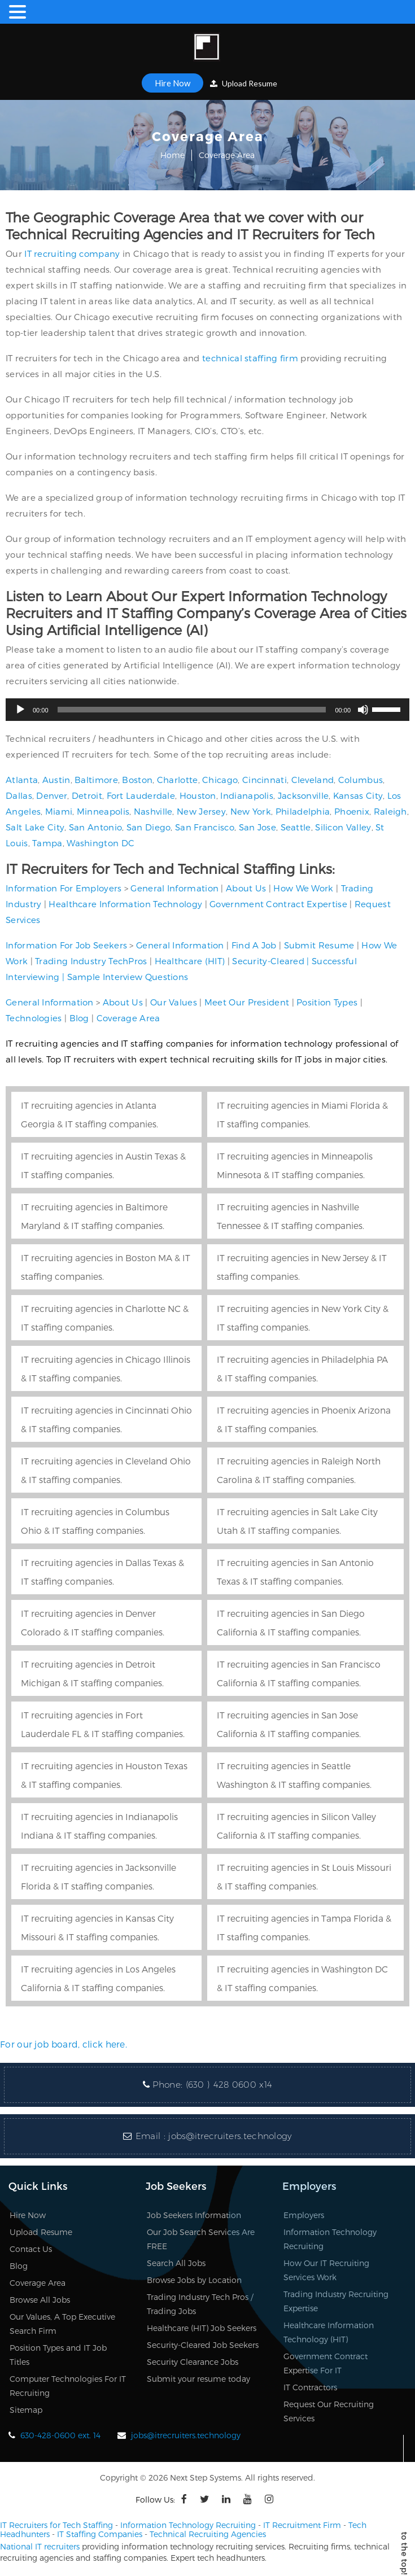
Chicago (220, 780)
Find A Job (254, 945)
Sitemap (26, 2410)
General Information (174, 888)
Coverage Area (128, 1018)
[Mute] (363, 709)
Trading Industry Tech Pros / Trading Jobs (200, 2304)
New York (250, 811)
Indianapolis (246, 795)
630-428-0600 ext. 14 (60, 2435)
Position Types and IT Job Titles (58, 2355)
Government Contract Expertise (278, 904)
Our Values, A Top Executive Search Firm (62, 2324)
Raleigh (390, 811)
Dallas (19, 795)
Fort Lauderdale (141, 795)
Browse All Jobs (40, 2299)
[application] (207, 709)
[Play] (20, 709)
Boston (137, 780)
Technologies (34, 1018)
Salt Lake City (35, 827)
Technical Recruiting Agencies (208, 2534)
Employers (303, 2215)
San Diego (148, 827)
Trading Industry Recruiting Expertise (335, 2301)
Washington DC (100, 843)
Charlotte (177, 780)
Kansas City (358, 795)
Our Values (173, 1002)
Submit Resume (319, 945)
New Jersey (201, 811)
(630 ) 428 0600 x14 (229, 2084)
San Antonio (95, 827)
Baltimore (96, 780)
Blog (79, 1018)
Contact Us (31, 2249)
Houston (198, 795)
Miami (59, 811)
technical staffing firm (250, 358)
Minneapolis (103, 811)
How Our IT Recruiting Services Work (326, 2270)
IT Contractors (310, 2387)
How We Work (303, 888)
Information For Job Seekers (66, 945)
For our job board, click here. (63, 2044)
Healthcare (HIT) (190, 961)
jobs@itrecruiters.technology (229, 2136)
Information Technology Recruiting (330, 2239)
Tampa (47, 843)
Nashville (153, 811)
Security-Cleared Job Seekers (203, 2345)
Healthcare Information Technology (125, 904)
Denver (51, 795)
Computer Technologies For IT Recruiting (68, 2386)
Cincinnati (264, 780)
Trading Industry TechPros (91, 961)
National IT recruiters (40, 2546)
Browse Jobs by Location (194, 2280)
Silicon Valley (343, 827)
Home (172, 155)
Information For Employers (64, 888)
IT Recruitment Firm (302, 2525)
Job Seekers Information (194, 2215)
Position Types (326, 1002)
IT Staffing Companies (99, 2534)
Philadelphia (303, 811)
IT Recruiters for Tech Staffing (56, 2525)
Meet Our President (246, 1002)
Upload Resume (243, 83)
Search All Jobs (176, 2263)
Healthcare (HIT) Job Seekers (201, 2328)
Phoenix (351, 811)
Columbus (360, 780)
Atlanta (22, 780)
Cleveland (312, 780)
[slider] (192, 709)
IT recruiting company (72, 253)
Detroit (87, 795)
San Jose (257, 827)
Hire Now (172, 83)
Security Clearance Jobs (192, 2362)
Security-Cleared (268, 961)
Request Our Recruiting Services (328, 2411)
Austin (56, 780)
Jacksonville (303, 795)
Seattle (296, 827)
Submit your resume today (198, 2378)
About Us (246, 888)
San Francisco (204, 827)
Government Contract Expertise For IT (325, 2363)
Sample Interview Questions (128, 977)
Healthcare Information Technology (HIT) (328, 2332)
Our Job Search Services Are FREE (201, 2239)
